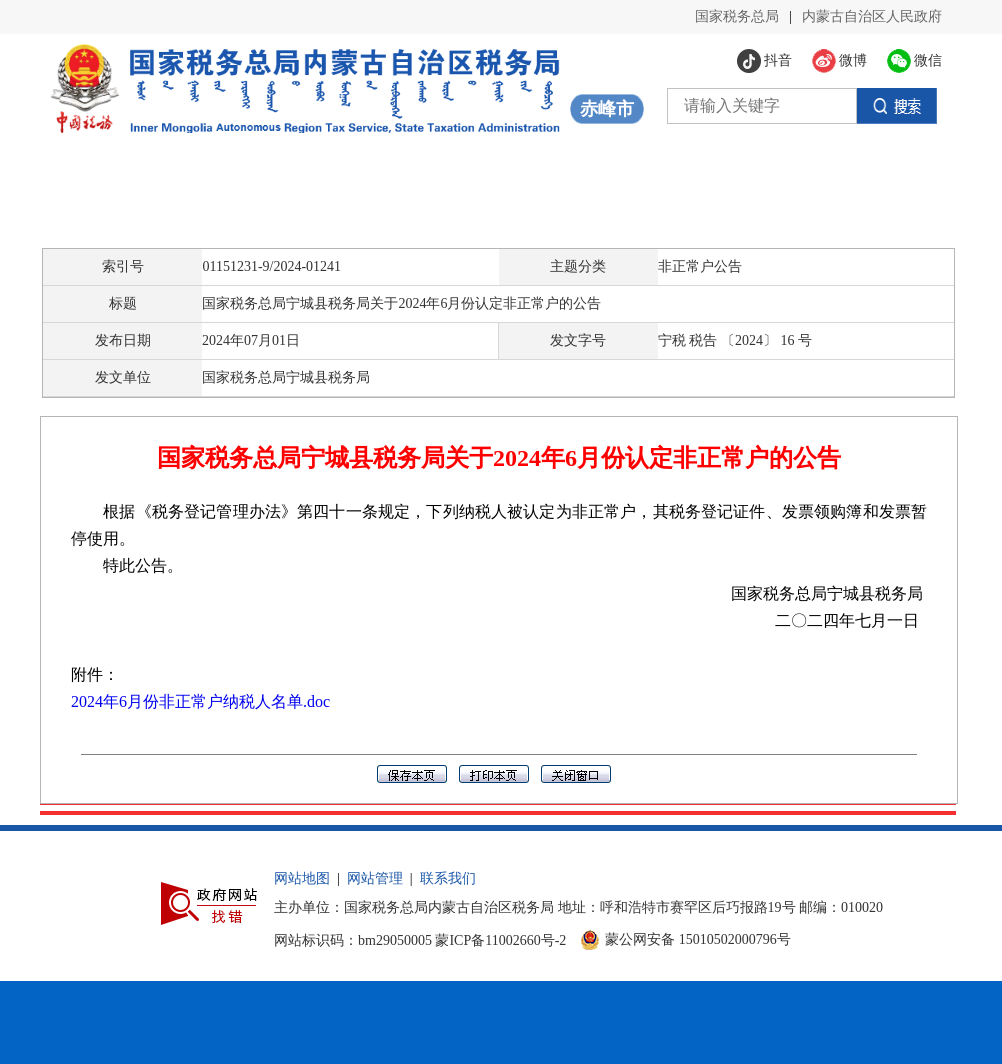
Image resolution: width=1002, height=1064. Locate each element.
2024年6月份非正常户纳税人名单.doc (200, 701)
